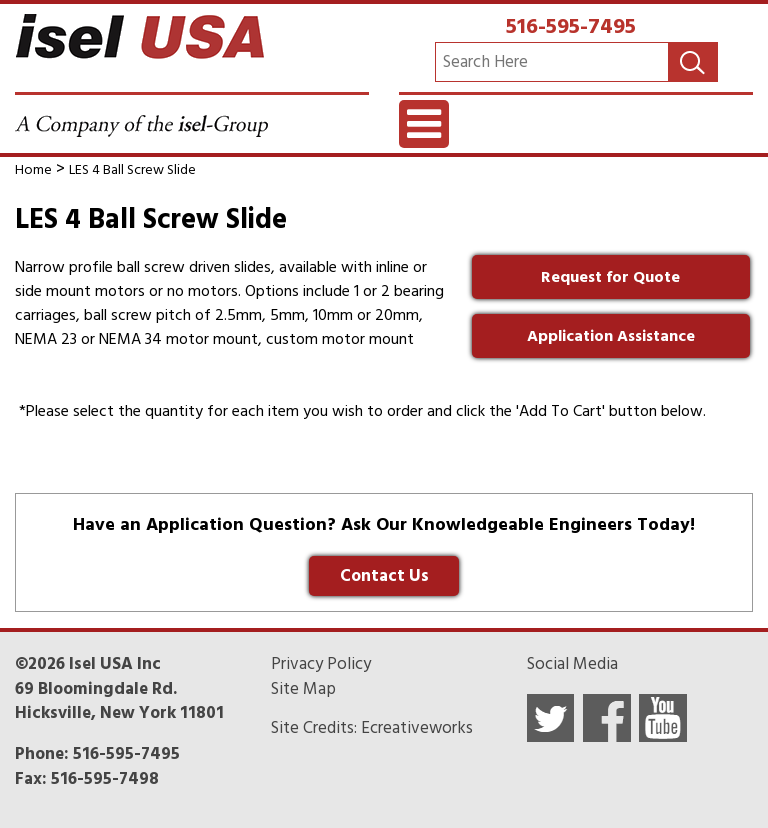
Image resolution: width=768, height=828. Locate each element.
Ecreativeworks (417, 728)
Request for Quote (610, 277)
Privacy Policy (321, 664)
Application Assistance (611, 336)
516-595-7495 (571, 26)
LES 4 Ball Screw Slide (132, 169)
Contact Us (384, 576)
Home (33, 169)
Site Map (303, 689)
